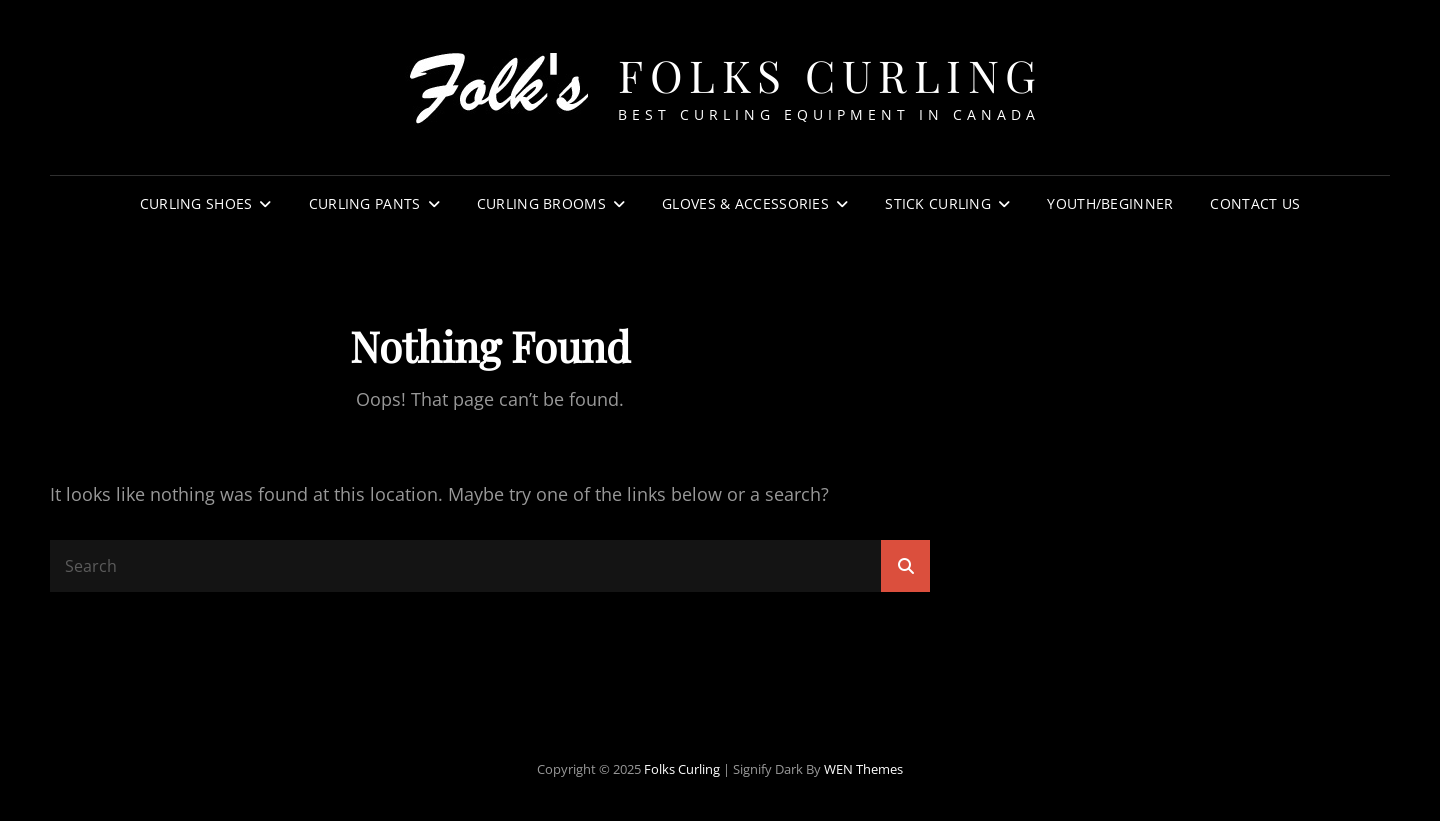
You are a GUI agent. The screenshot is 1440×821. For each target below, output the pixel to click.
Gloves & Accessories (745, 203)
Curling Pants (365, 203)
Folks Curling (830, 74)
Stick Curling (938, 203)
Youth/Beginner (1110, 203)
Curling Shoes (196, 203)
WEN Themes (863, 769)
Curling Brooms (541, 203)
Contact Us (1255, 203)
